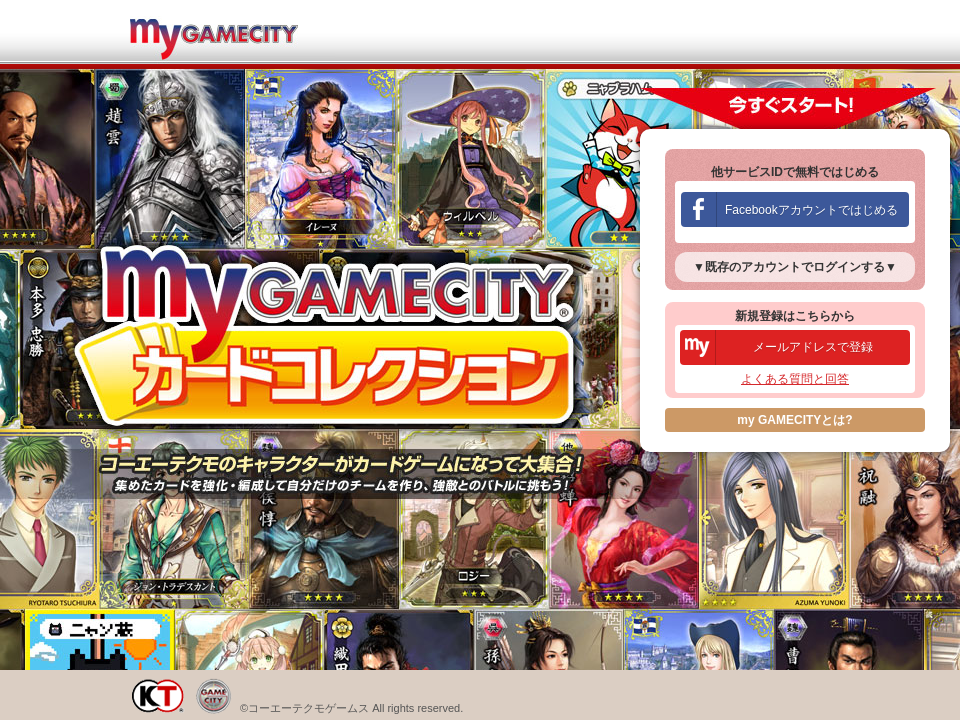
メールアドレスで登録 (813, 347)
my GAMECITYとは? (794, 420)
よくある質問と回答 (795, 379)
